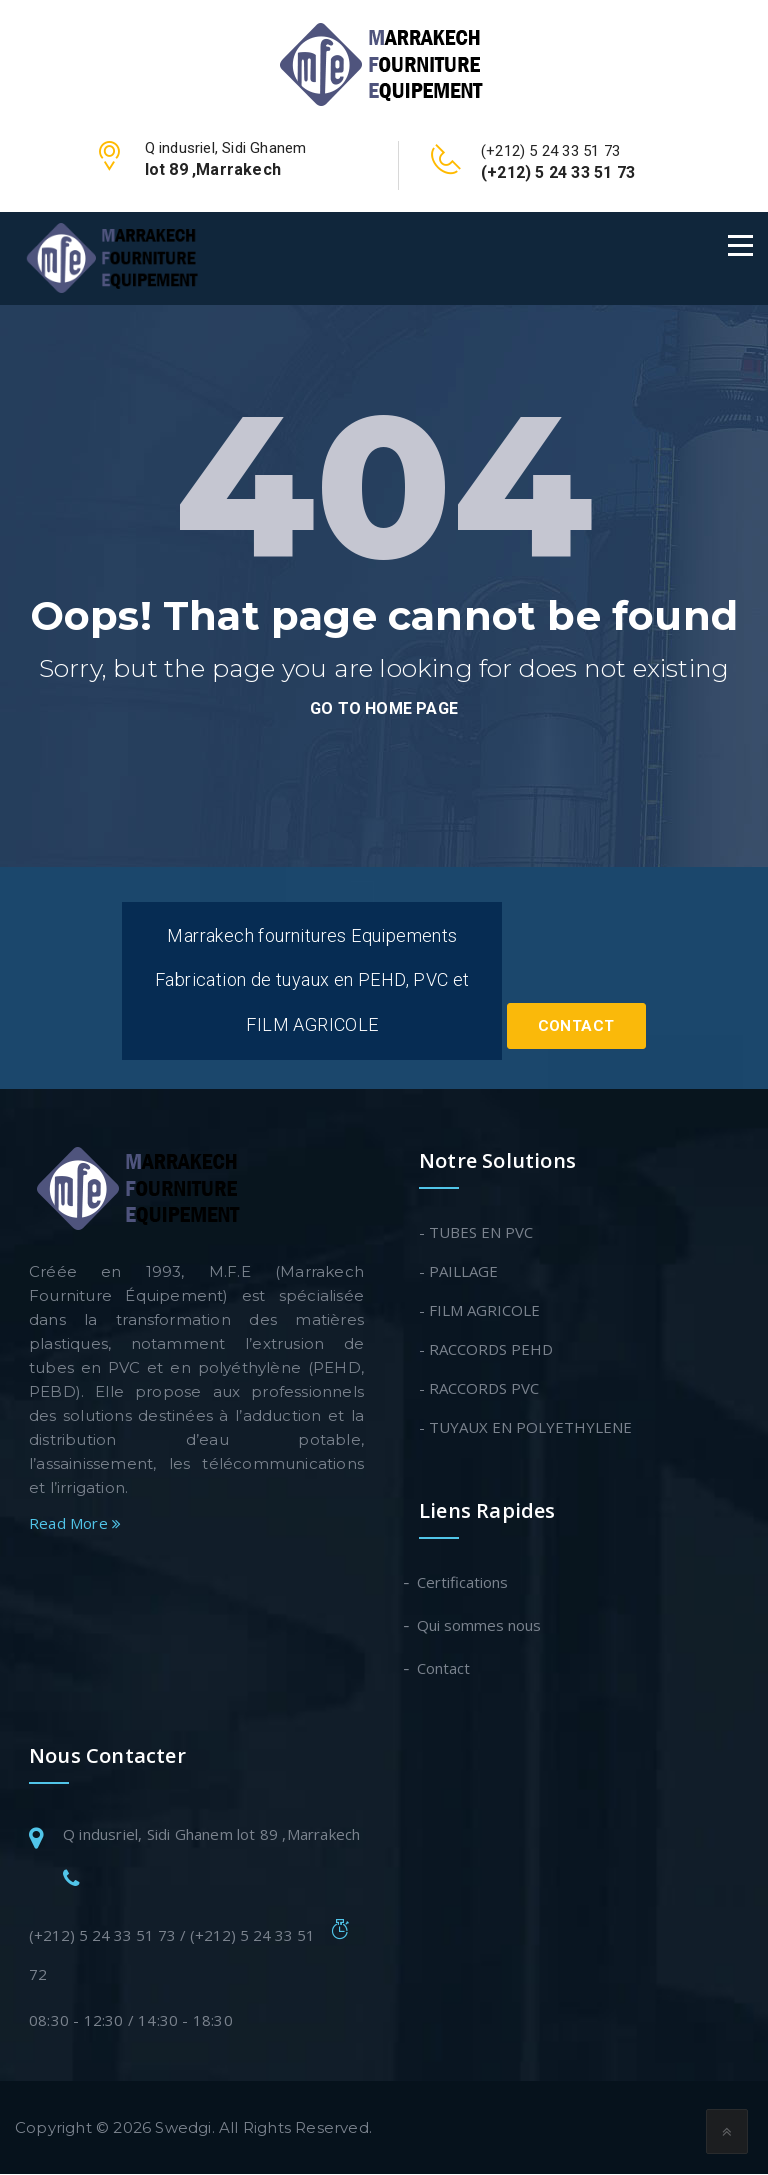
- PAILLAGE (458, 1272)
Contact (576, 1028)
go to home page (384, 708)
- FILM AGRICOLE (479, 1311)
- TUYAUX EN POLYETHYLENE (525, 1428)
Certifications (463, 1583)
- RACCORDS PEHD (486, 1350)
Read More (75, 1524)
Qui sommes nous (480, 1626)
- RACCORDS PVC (479, 1389)
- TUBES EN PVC (476, 1233)
